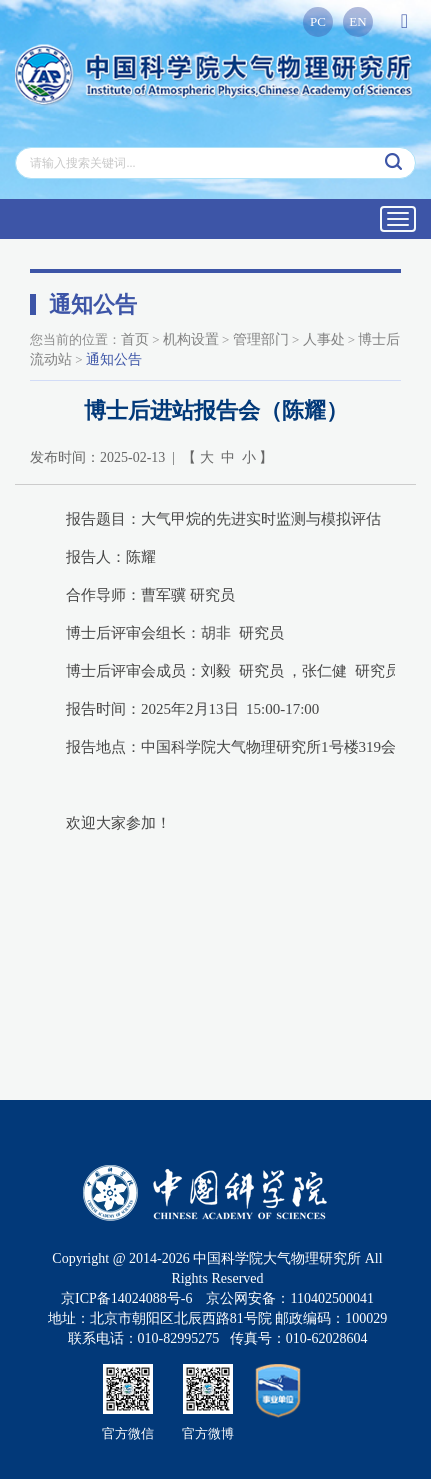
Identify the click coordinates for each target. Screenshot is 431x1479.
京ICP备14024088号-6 (126, 1298)
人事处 (324, 339)
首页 (135, 339)
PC (318, 21)
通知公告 (114, 359)
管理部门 (261, 339)
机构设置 (191, 339)
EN (357, 21)
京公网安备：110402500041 (289, 1298)
